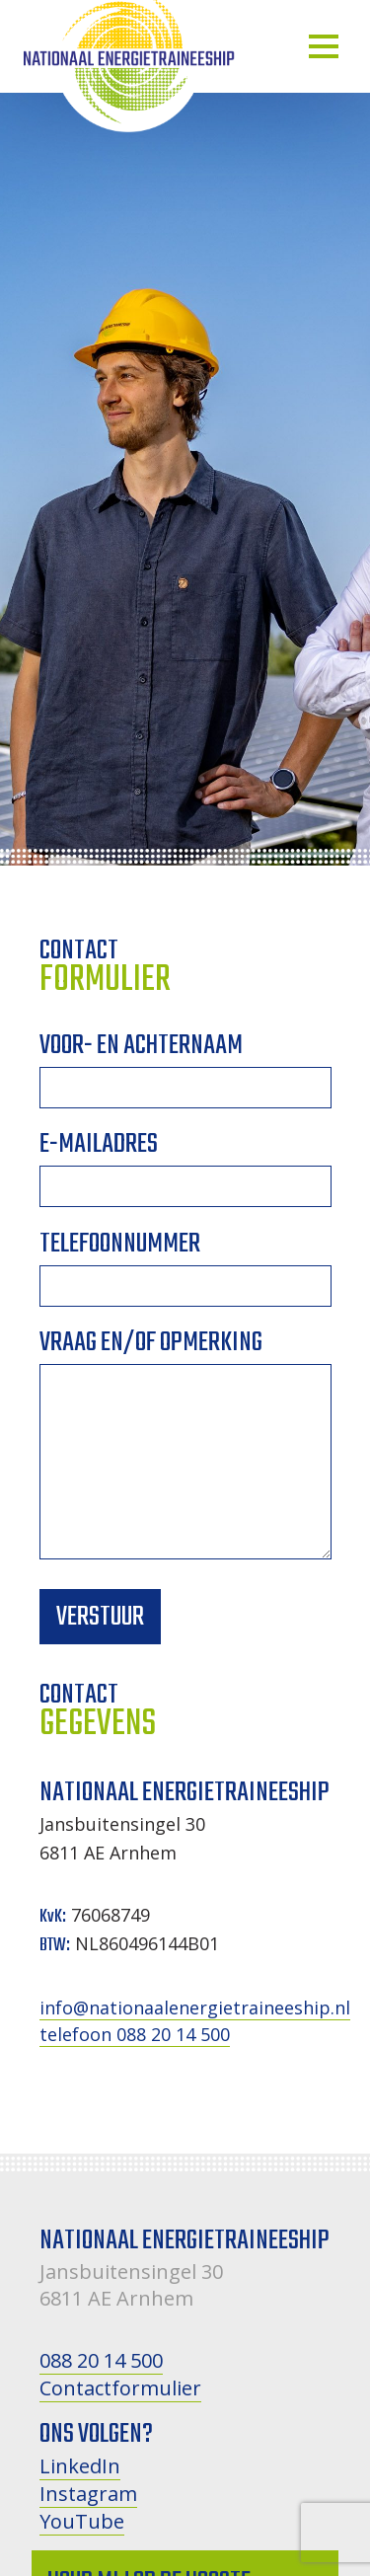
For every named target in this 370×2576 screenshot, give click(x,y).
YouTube (81, 2521)
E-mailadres (185, 1169)
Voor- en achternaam (185, 1070)
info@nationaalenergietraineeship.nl (194, 2007)
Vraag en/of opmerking (185, 1455)
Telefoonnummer (185, 1269)
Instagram (88, 2493)
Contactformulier (120, 2388)
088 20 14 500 (101, 2360)
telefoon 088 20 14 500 (134, 2034)
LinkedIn (79, 2466)
